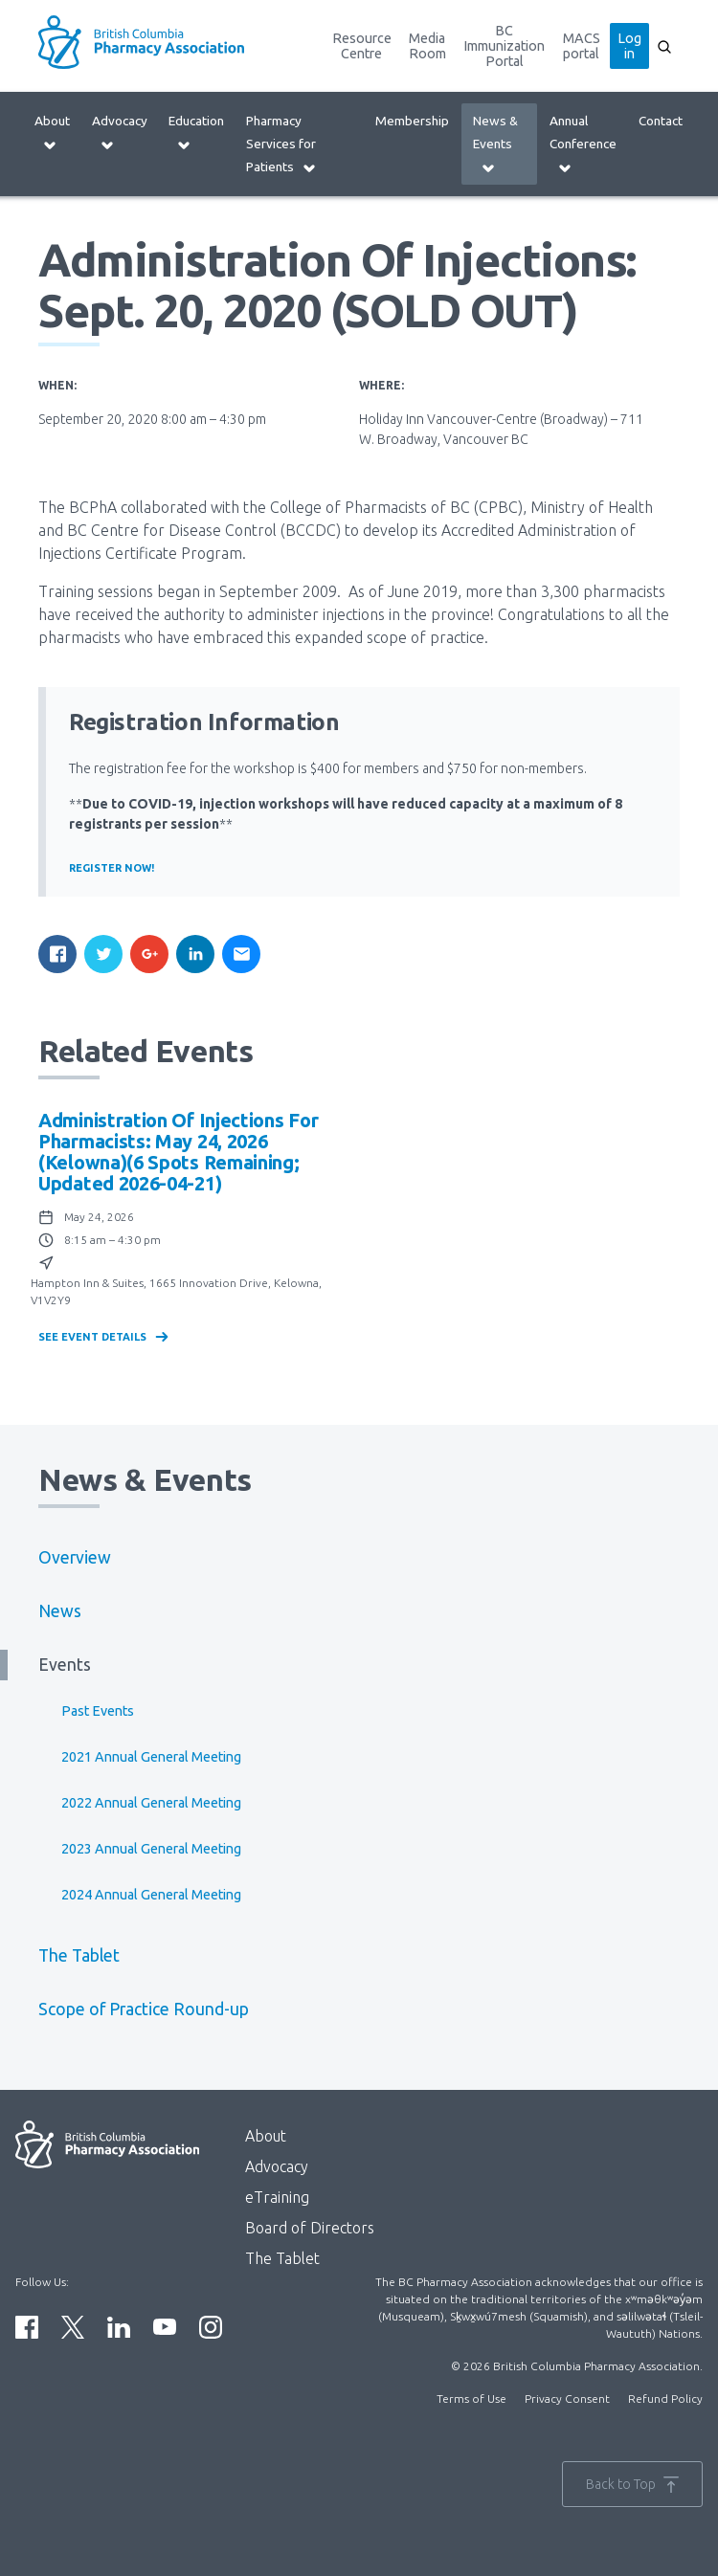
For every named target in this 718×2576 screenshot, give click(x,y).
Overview (74, 1557)
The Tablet (79, 1955)
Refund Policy (665, 2398)
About (52, 132)
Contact (661, 120)
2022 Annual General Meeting (151, 1802)
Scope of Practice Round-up (143, 2009)
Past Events (97, 1711)
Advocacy (119, 132)
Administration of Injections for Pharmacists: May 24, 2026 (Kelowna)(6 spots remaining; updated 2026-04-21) (178, 1151)
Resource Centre (362, 46)
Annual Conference (583, 144)
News (59, 1611)
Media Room (427, 46)
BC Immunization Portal (504, 46)
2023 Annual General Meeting (151, 1848)
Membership (412, 120)
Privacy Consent (567, 2398)
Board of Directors (309, 2227)
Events (64, 1664)
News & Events (495, 144)
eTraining (277, 2197)
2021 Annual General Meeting (151, 1757)
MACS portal (581, 46)
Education (196, 132)
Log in (629, 46)
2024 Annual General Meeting (151, 1894)
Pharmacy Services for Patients (281, 144)
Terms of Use (471, 2398)
